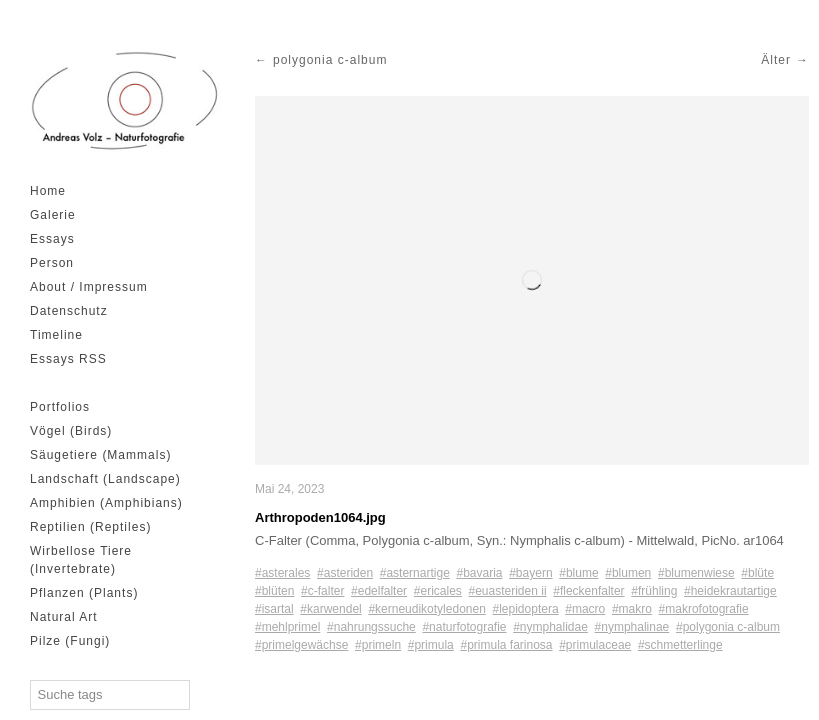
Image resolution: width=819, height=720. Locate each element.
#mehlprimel (287, 627)
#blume (578, 573)
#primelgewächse (301, 645)
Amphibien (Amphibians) (106, 503)
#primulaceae (595, 645)
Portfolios (60, 407)
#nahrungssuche (371, 627)
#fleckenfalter (588, 591)
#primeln (378, 645)
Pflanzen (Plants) (84, 593)
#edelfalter (379, 591)
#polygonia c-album (728, 627)
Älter (776, 60)
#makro (632, 609)
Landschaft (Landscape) (105, 479)
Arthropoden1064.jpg (320, 517)
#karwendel (330, 609)
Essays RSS (68, 359)
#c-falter (322, 591)
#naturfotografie (464, 627)
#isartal (274, 609)
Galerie (53, 215)
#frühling (654, 591)
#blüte (757, 573)
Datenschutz (69, 311)
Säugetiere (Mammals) (100, 455)
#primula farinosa (506, 645)
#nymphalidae (550, 627)
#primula (431, 645)
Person (52, 263)
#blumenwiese (696, 573)
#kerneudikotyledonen (426, 609)
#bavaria (479, 573)
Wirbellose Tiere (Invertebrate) (81, 560)
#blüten (274, 591)
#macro (585, 609)
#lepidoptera (526, 609)
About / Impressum (89, 287)
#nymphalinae (632, 627)
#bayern (530, 573)
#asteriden (345, 573)
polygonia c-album (330, 60)
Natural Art (64, 617)
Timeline (56, 335)
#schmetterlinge (680, 645)
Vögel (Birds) (71, 431)
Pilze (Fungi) (70, 641)
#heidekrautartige (730, 591)
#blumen (628, 573)
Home (48, 191)
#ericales (438, 591)
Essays (52, 239)
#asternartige (415, 573)
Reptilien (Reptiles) (90, 527)
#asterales (282, 573)
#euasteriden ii (508, 591)
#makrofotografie (704, 609)
